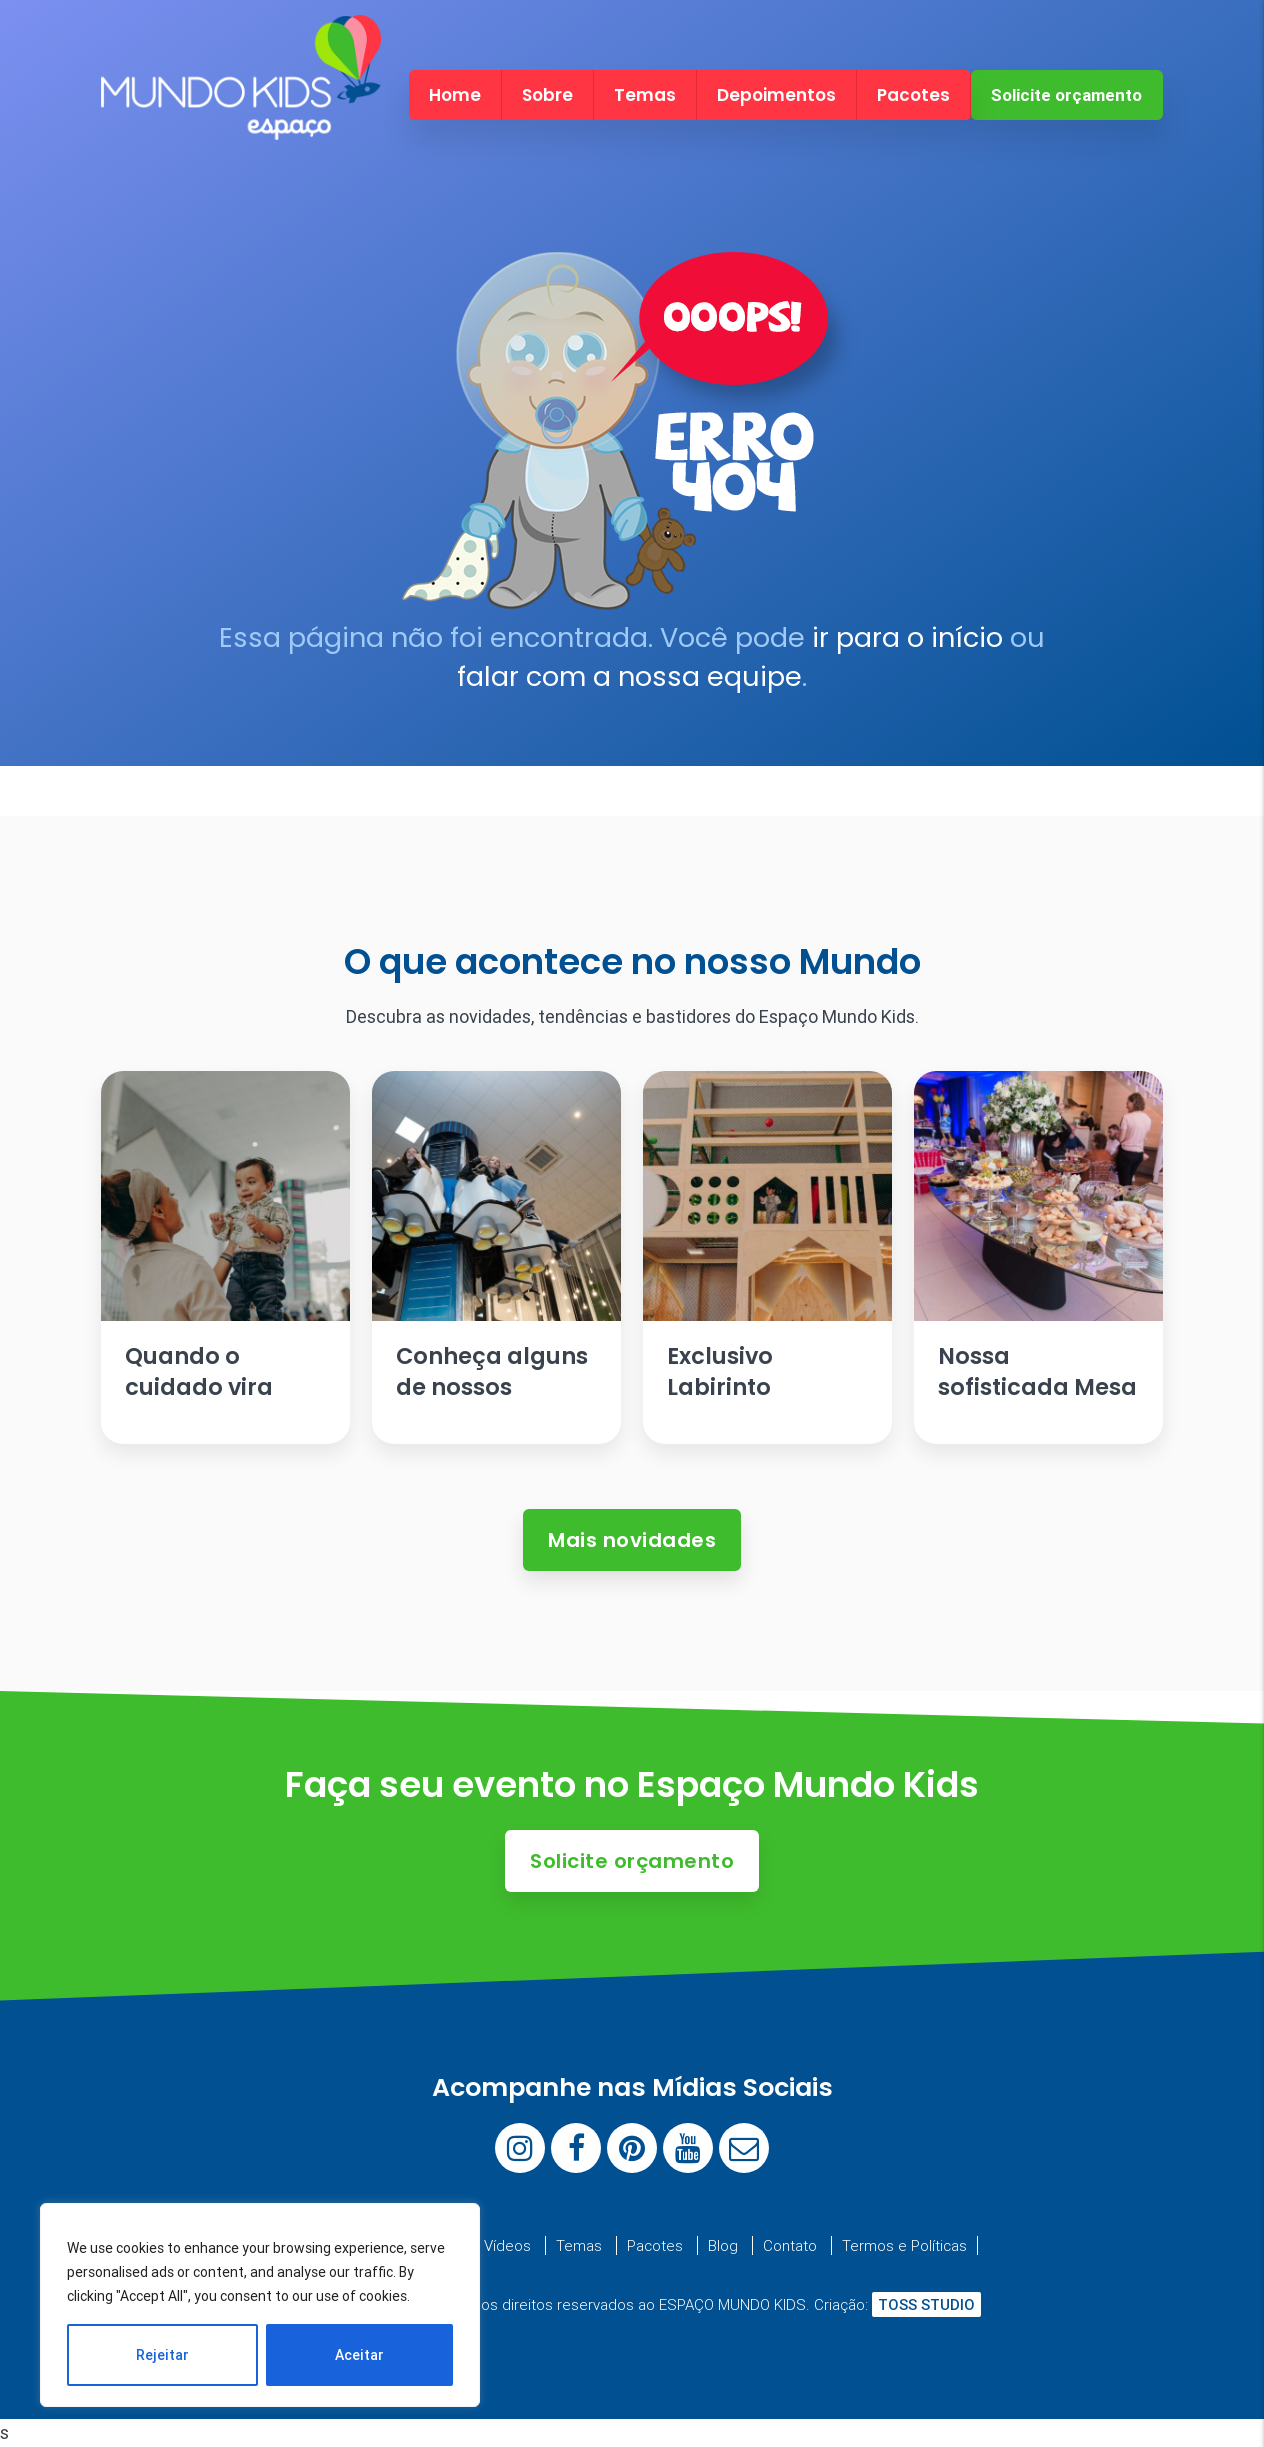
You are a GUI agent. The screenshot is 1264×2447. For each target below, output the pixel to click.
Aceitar (359, 2355)
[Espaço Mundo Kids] (241, 122)
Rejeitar (162, 2355)
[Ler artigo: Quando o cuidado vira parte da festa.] (225, 1257)
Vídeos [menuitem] (507, 2245)
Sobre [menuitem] (547, 95)
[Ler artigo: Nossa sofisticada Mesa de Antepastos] (1038, 1257)
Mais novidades (632, 1540)
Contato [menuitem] (790, 2245)
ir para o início (907, 637)
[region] (260, 2305)
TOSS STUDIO (926, 2304)
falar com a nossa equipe (629, 676)
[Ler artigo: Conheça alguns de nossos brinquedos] (496, 1257)
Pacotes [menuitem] (913, 95)
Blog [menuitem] (723, 2245)
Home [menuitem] (455, 95)
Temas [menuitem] (645, 95)
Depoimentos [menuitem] (776, 95)
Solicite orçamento (1066, 95)
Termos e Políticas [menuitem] (904, 2245)
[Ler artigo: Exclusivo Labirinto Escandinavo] (767, 1257)
